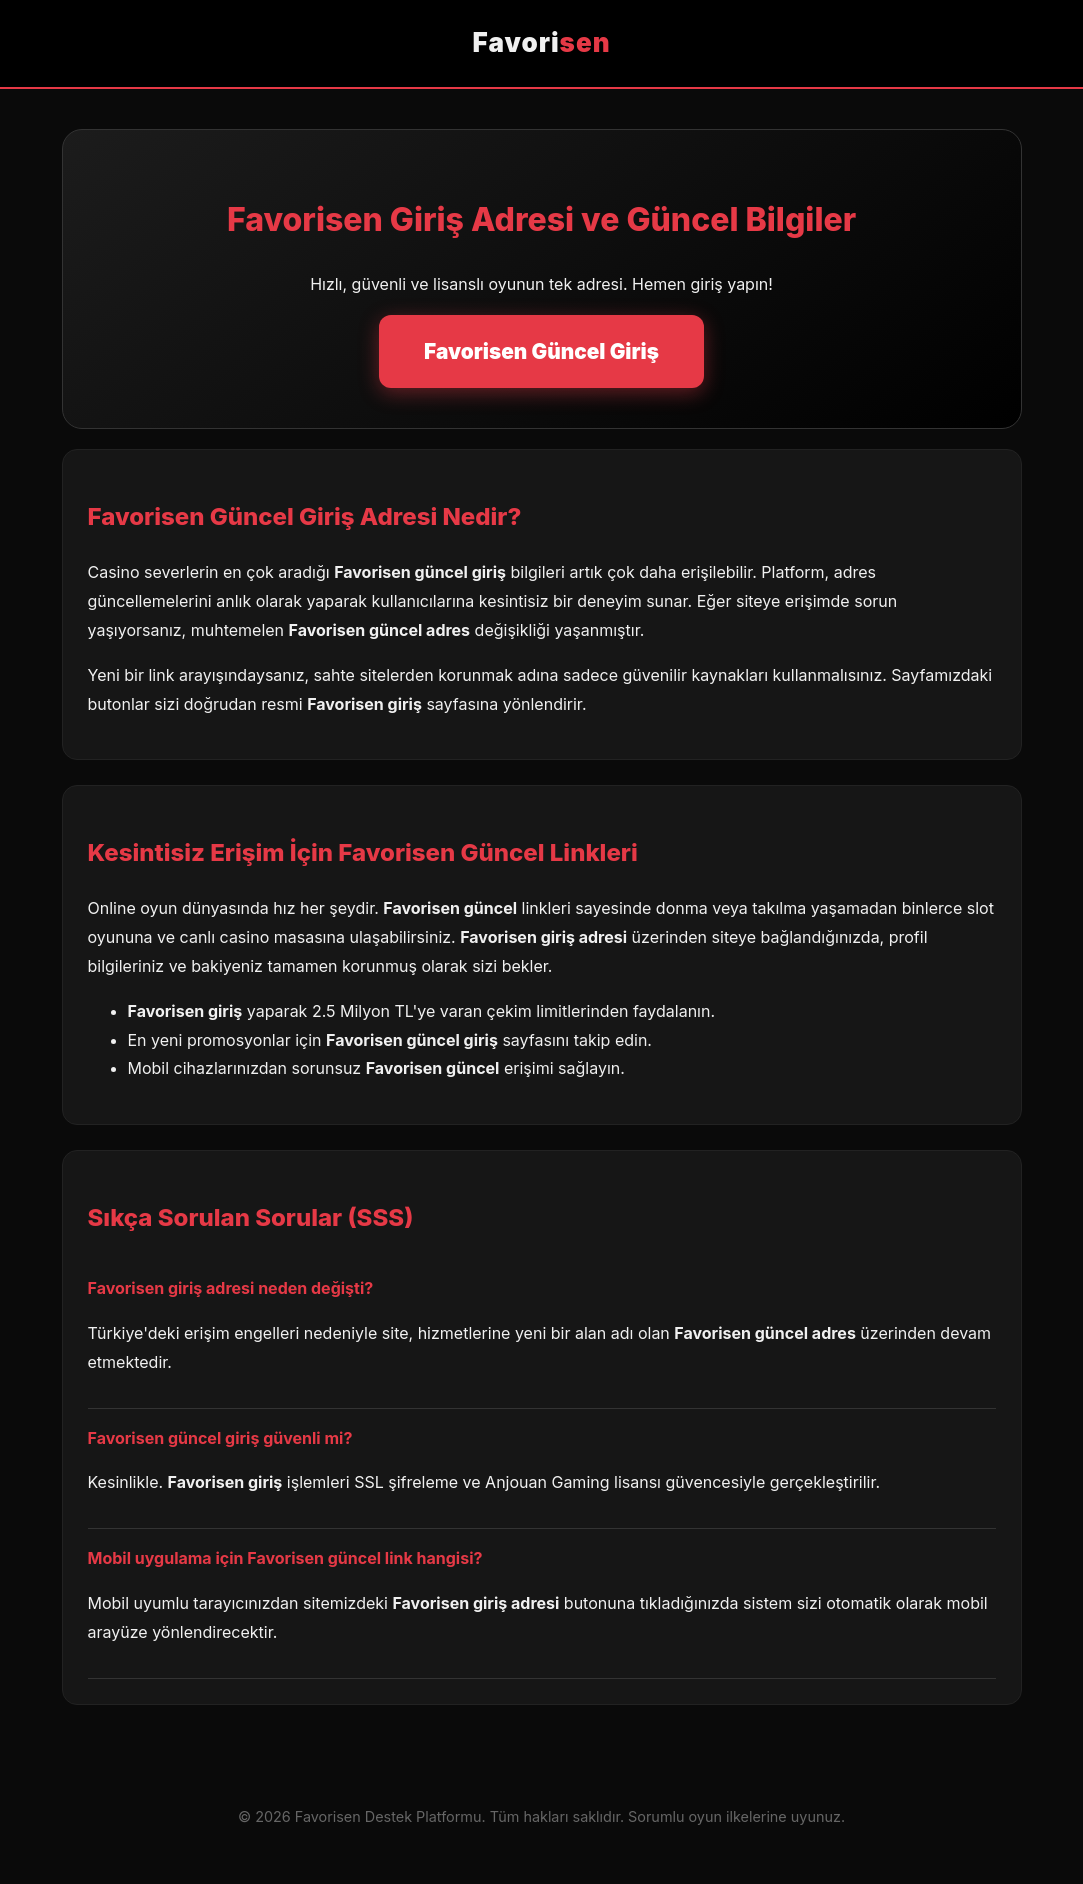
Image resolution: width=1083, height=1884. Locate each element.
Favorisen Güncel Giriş (541, 351)
